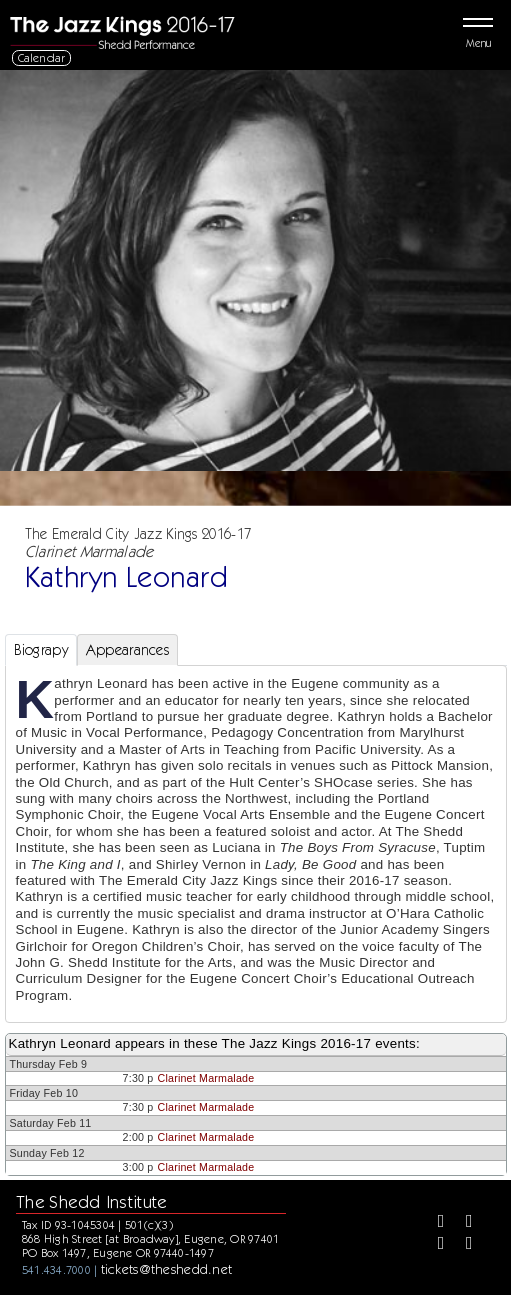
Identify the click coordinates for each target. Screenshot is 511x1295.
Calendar (42, 57)
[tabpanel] (256, 844)
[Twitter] (462, 1223)
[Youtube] (462, 1245)
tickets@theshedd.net (167, 1269)
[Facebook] (434, 1223)
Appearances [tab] (127, 650)
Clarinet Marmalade (206, 1078)
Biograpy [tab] (41, 650)
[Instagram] (434, 1245)
